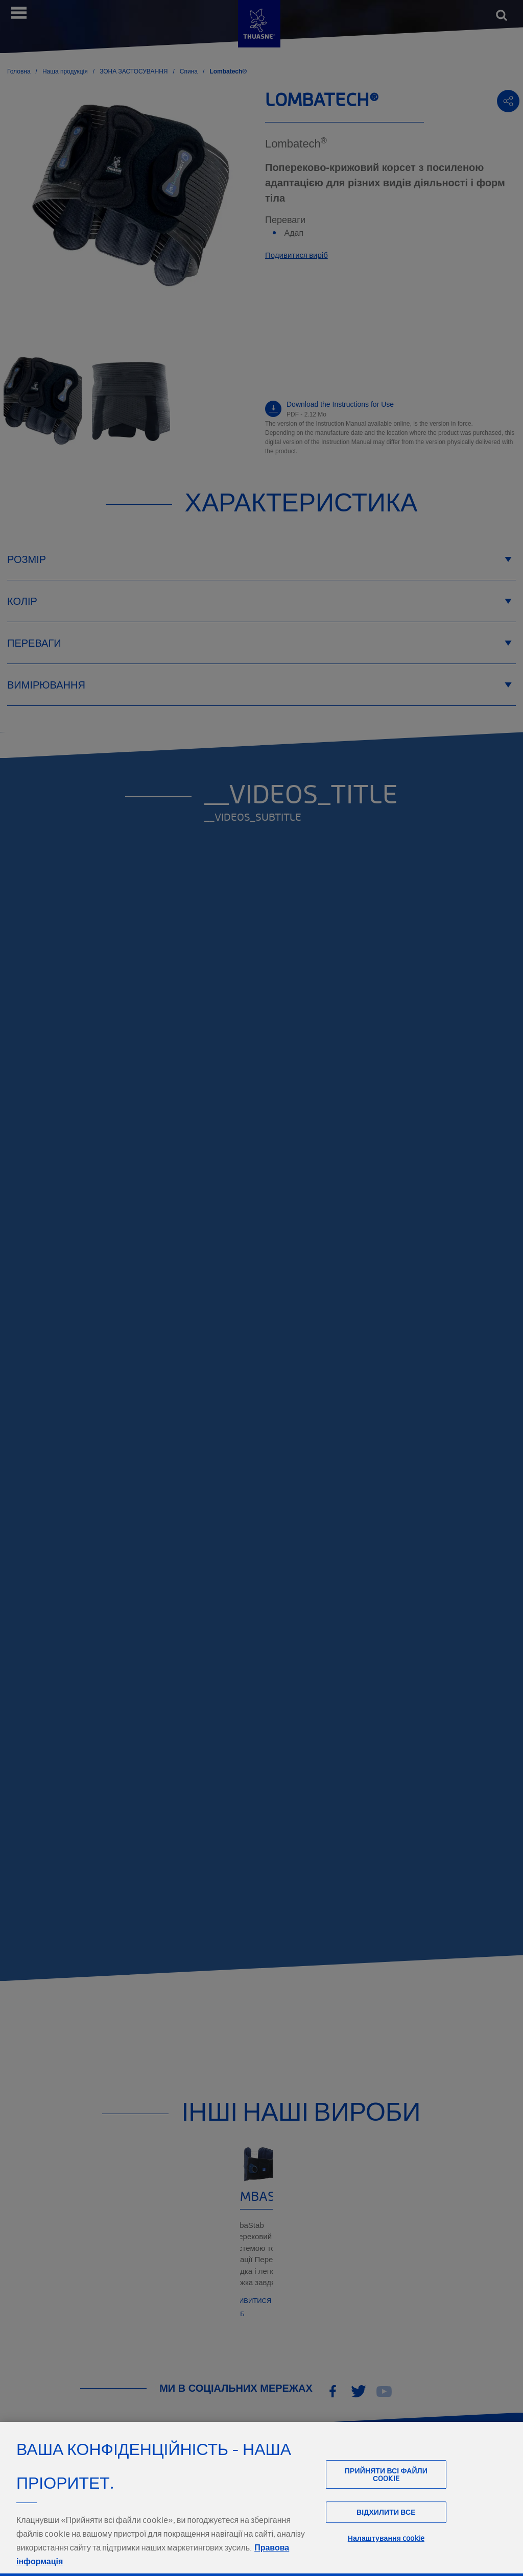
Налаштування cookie (386, 2559)
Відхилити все (386, 2533)
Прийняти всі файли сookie (386, 2496)
